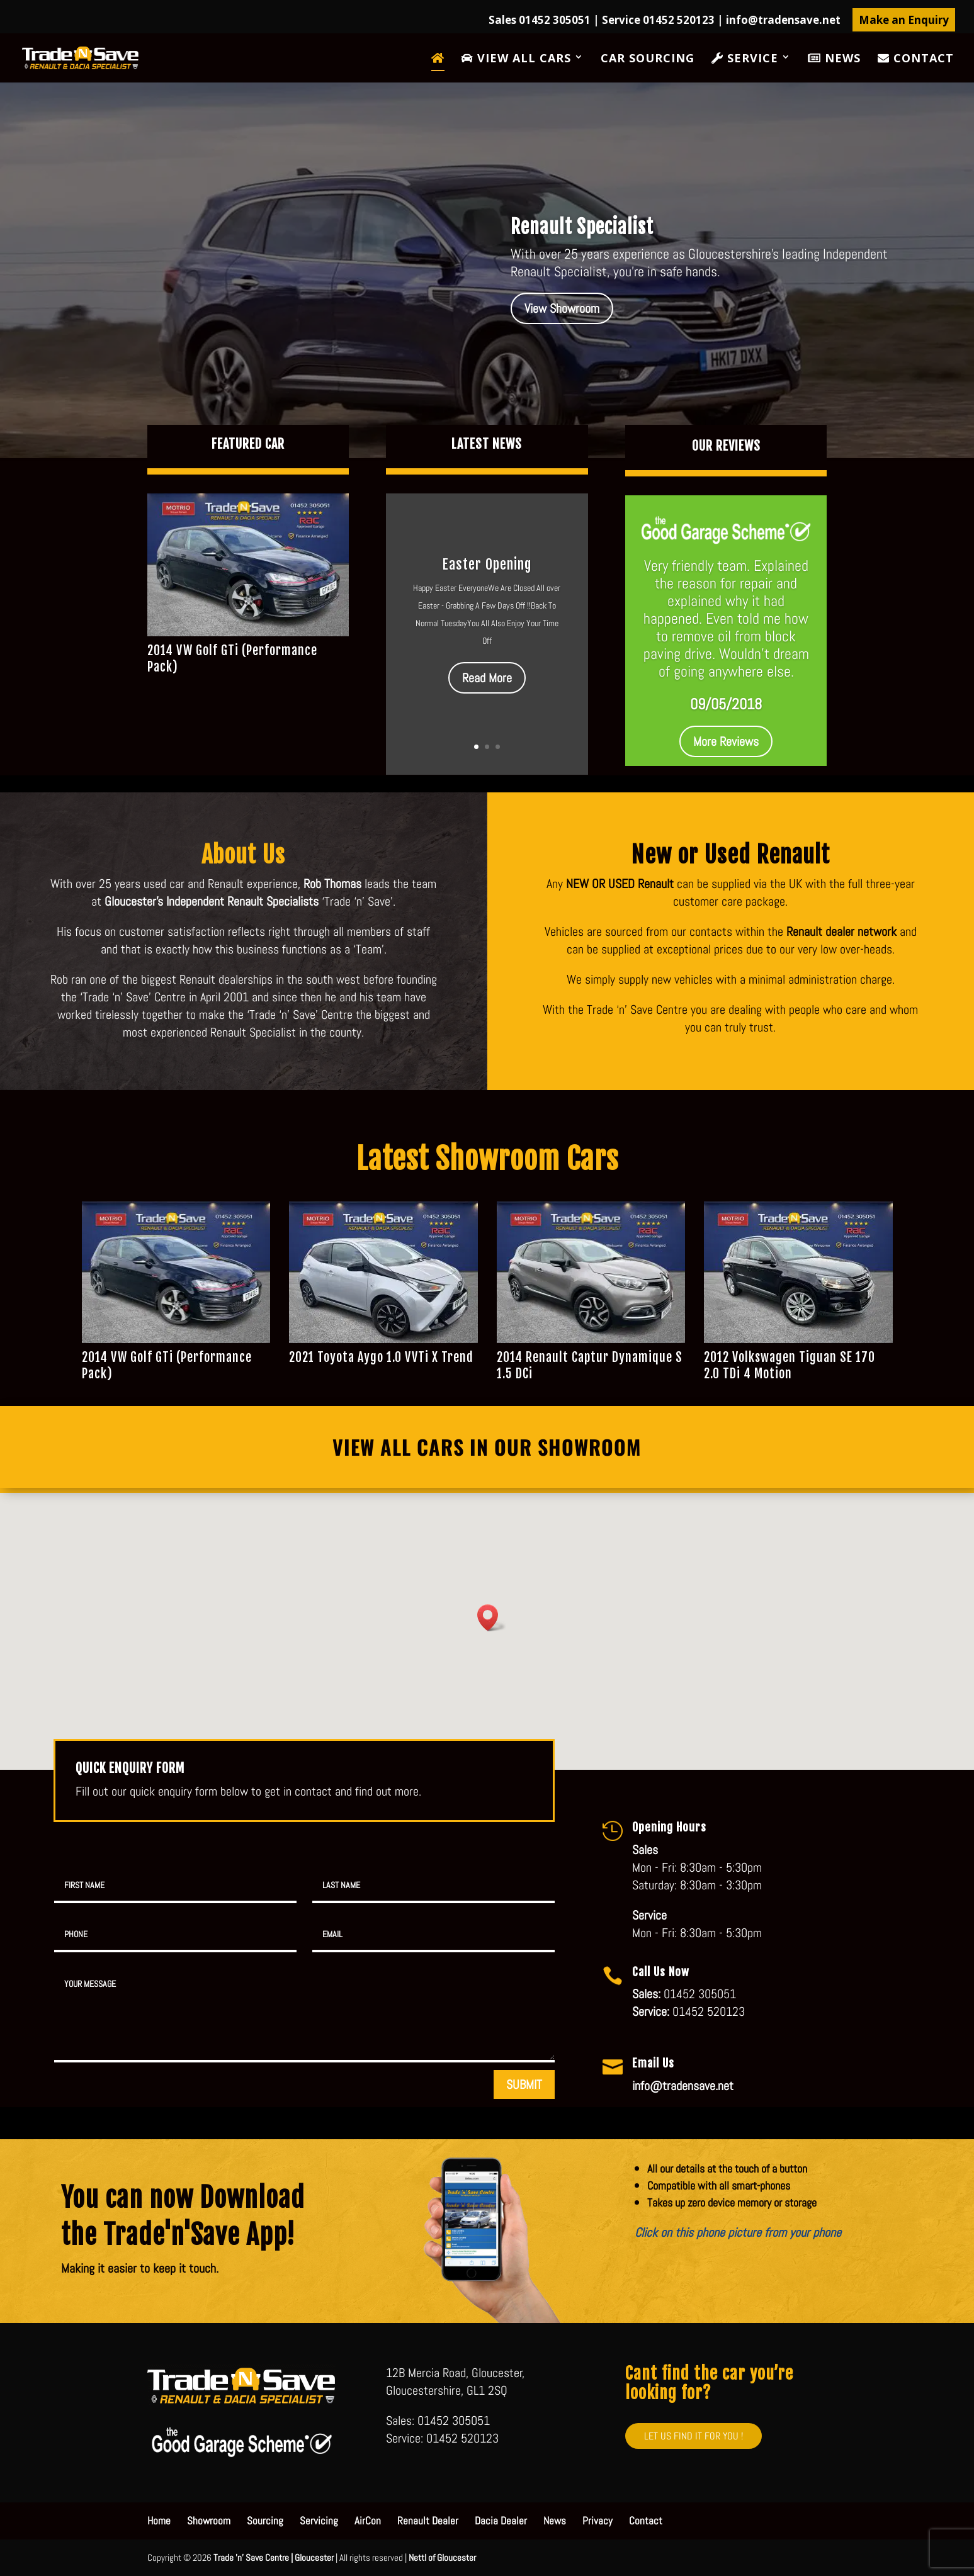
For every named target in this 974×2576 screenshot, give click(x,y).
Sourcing (265, 2521)
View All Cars (516, 58)
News (834, 58)
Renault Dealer (427, 2521)
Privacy (597, 2521)
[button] (491, 1617)
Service (744, 58)
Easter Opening (486, 564)
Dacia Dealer (501, 2521)
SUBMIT (524, 2084)
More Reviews (726, 741)
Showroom (208, 2521)
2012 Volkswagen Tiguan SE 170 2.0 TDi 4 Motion (789, 1365)
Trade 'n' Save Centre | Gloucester (273, 2557)
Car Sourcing (647, 59)
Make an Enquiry (904, 20)
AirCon (367, 2521)
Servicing (319, 2521)
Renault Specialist (582, 227)
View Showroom (561, 308)
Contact (916, 58)
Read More (487, 678)
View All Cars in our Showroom (487, 1446)
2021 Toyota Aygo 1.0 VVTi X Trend (381, 1357)
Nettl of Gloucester (442, 2557)
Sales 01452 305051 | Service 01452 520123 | (665, 20)
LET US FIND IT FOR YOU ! (693, 2436)
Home (159, 2521)
